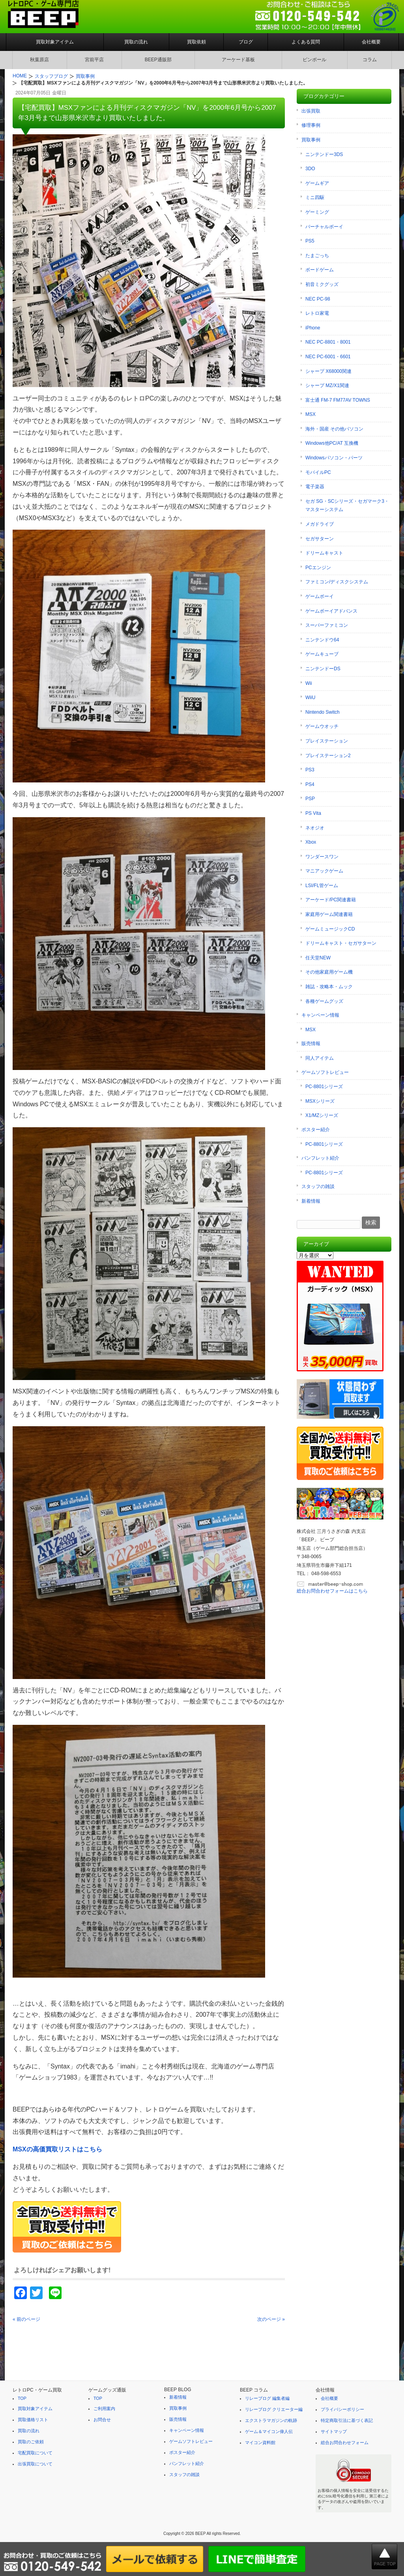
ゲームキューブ (322, 654)
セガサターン (319, 539)
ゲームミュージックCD (330, 929)
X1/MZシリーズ (321, 1115)
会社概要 (371, 42)
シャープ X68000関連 (328, 371)
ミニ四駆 (314, 197)
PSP (310, 798)
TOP (22, 2398)
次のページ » (271, 2319)
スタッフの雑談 (318, 1186)
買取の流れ (136, 42)
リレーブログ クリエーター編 (274, 2409)
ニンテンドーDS (322, 668)
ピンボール (314, 59)
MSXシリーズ (320, 1101)
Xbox (310, 842)
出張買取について (35, 2463)
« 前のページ (26, 2319)
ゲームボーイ (319, 596)
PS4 (309, 784)
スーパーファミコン (326, 625)
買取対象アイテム (55, 42)
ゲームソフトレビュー (325, 1072)
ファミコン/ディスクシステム (336, 582)
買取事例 (310, 140)
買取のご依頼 (31, 2441)
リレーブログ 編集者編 (267, 2398)
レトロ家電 (317, 313)
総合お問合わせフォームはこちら (332, 1591)
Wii (308, 683)
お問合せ (102, 2419)
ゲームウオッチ (322, 726)
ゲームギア (317, 183)
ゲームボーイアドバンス (331, 611)
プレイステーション (326, 741)
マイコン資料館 (260, 2442)
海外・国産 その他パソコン (334, 429)
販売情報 (310, 1043)
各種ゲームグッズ (324, 1001)
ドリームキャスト (324, 553)
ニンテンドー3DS (324, 154)
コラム (370, 59)
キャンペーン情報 (320, 1015)
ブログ (246, 42)
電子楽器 (314, 486)
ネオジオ (314, 828)
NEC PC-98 (317, 299)
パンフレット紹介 (320, 1158)
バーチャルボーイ (324, 226)
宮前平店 (94, 59)
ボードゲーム (319, 270)
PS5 (309, 241)
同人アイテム (319, 1058)
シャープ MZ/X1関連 (327, 385)
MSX (310, 414)
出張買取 (310, 111)
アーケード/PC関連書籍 (330, 900)
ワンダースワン (322, 856)
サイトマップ (334, 2431)
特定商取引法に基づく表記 (347, 2420)
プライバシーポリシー (342, 2409)
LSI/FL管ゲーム (321, 885)
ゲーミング (317, 212)
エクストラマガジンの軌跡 (271, 2420)
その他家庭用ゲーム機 (329, 972)
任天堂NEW (318, 958)
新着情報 (310, 1201)
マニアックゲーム (324, 871)
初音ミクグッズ (322, 284)
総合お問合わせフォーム (344, 2442)
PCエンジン (318, 567)
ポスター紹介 (315, 1129)
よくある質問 (306, 42)
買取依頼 (196, 42)
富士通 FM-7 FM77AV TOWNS (337, 400)
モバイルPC (318, 472)
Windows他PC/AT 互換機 (331, 443)
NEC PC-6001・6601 (328, 356)
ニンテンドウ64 (322, 640)
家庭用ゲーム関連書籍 (329, 914)
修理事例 (310, 125)
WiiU (310, 697)
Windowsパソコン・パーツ (334, 458)
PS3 (309, 770)
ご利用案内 (104, 2408)
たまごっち (317, 255)
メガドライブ (319, 524)
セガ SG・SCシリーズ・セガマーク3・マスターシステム (347, 505)
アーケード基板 (238, 59)
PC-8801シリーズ (324, 1086)
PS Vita (313, 813)
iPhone (312, 328)
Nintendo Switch (322, 712)
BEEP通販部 (158, 59)
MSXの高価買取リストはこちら (57, 2149)
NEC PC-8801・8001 (328, 342)
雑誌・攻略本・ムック (329, 986)
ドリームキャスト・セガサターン (340, 943)
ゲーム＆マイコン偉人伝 (269, 2431)
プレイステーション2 (328, 755)
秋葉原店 (39, 59)
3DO (310, 168)
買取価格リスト (33, 2419)
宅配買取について (35, 2452)
